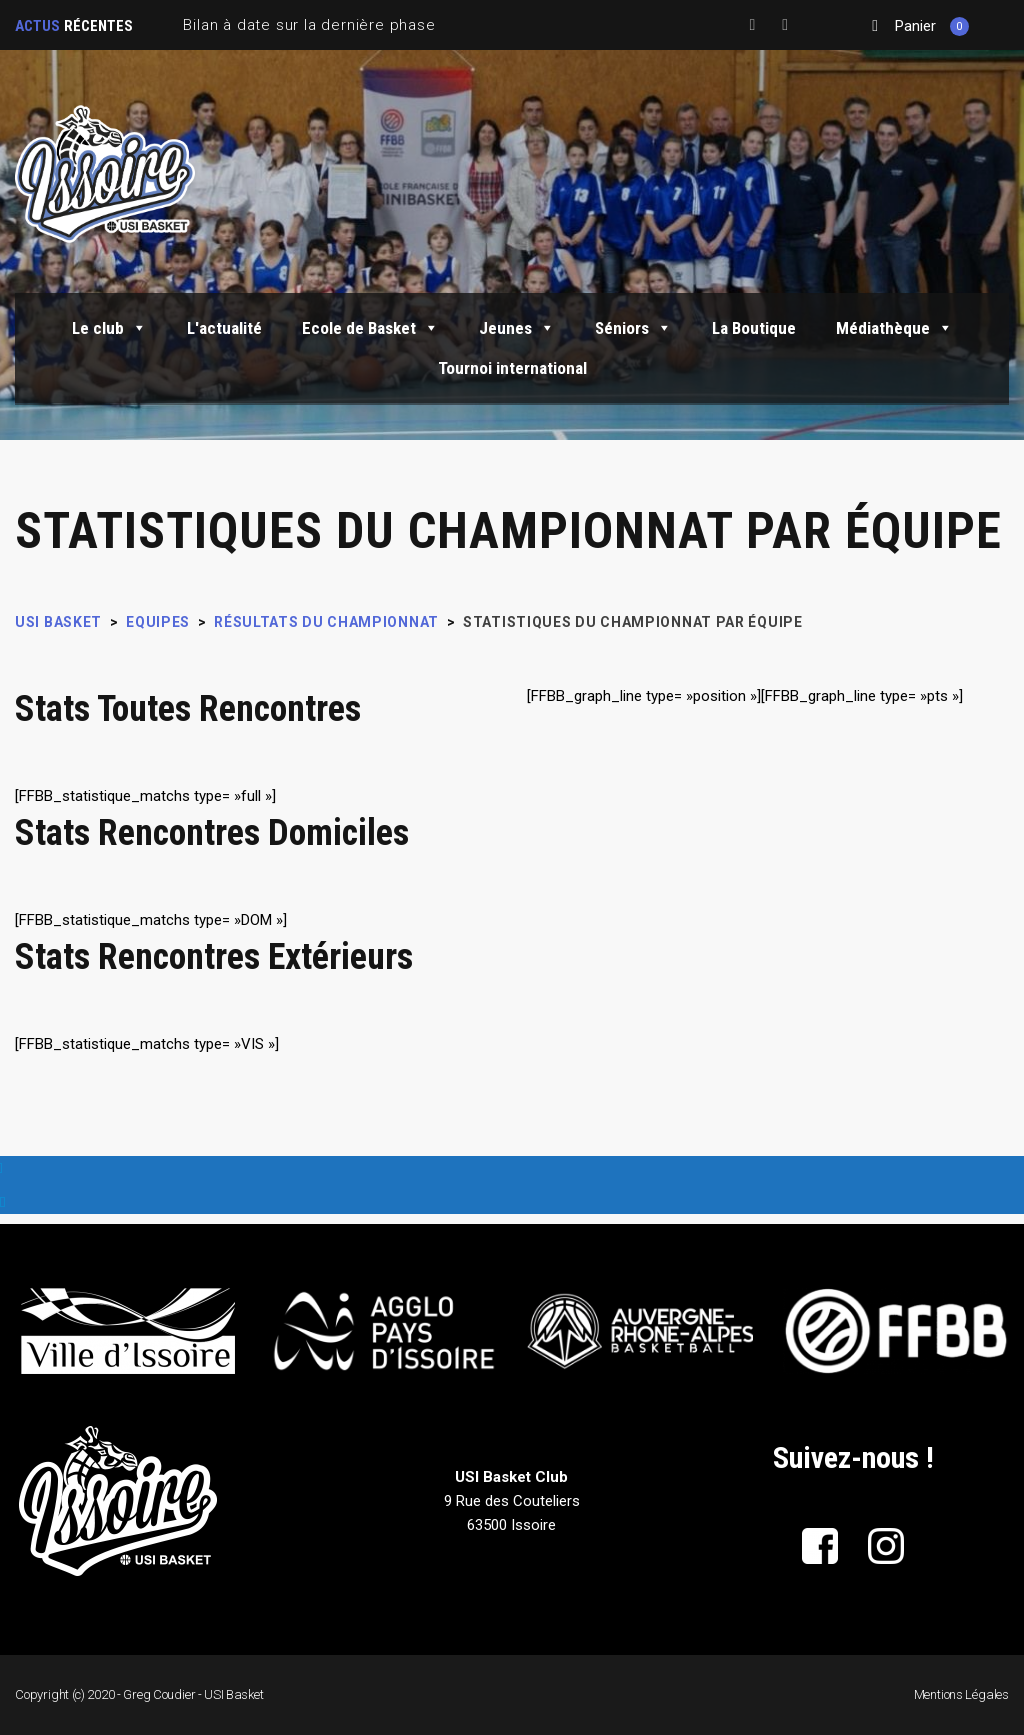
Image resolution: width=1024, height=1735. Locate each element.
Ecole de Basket (370, 328)
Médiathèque (894, 328)
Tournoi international (512, 368)
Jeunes (517, 328)
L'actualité (224, 328)
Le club (109, 328)
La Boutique (754, 328)
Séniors (633, 328)
